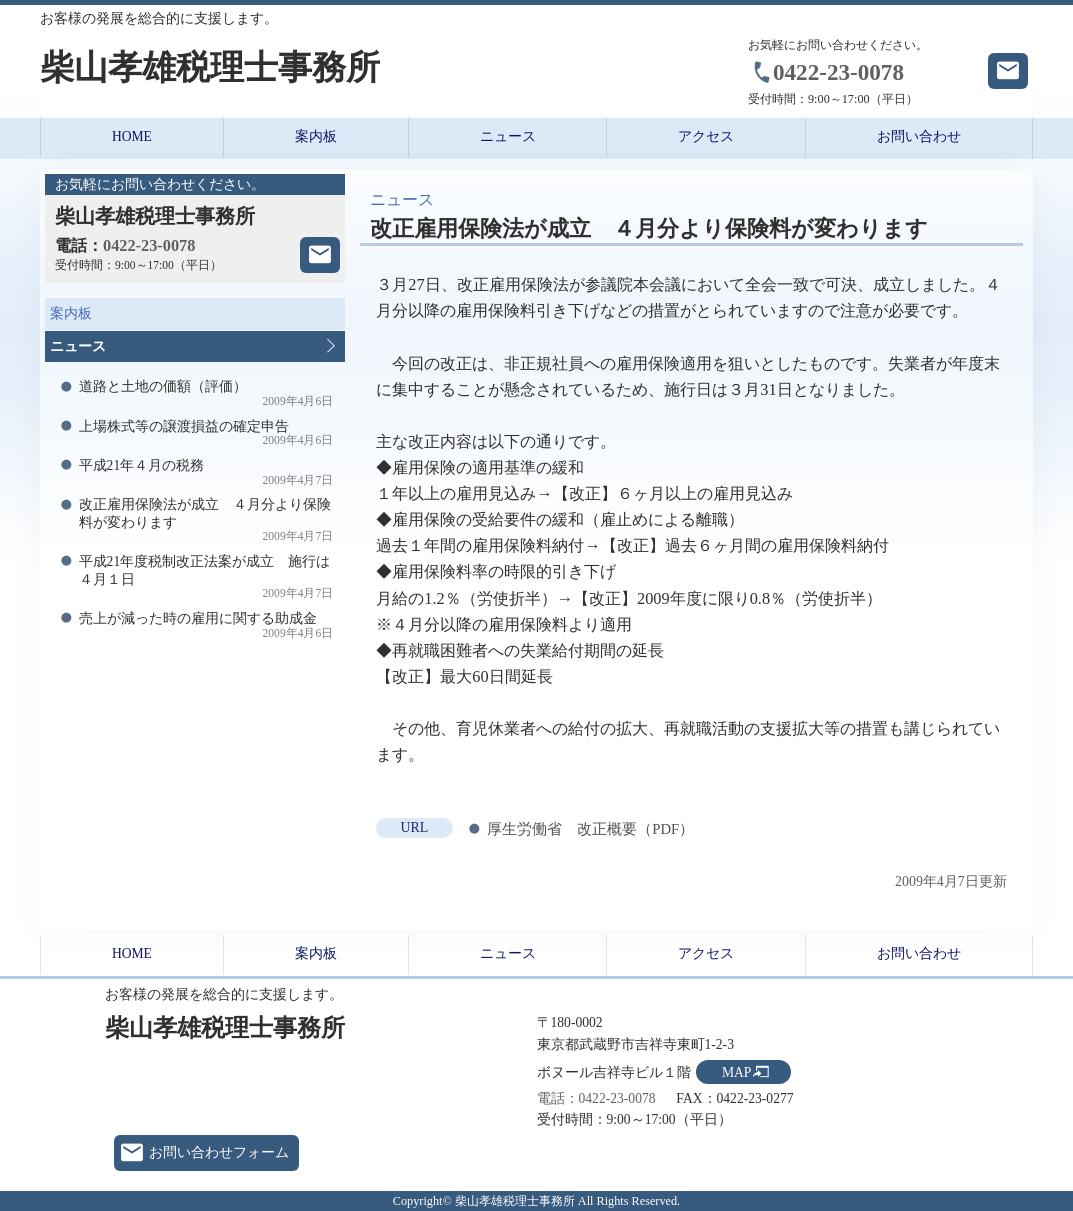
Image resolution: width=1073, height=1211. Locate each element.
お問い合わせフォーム (219, 1152)
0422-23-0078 (838, 72)
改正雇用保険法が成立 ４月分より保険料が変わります (206, 520)
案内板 (316, 136)
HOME (132, 136)
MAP (736, 1072)
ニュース (508, 136)
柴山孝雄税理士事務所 (210, 67)
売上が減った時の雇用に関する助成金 (206, 625)
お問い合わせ (919, 136)
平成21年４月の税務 (206, 472)
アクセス (706, 136)
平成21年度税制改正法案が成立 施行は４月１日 (206, 577)
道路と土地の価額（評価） (206, 393)
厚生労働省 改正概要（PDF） (590, 829)
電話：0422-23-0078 (596, 1098)
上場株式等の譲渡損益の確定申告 (206, 433)
